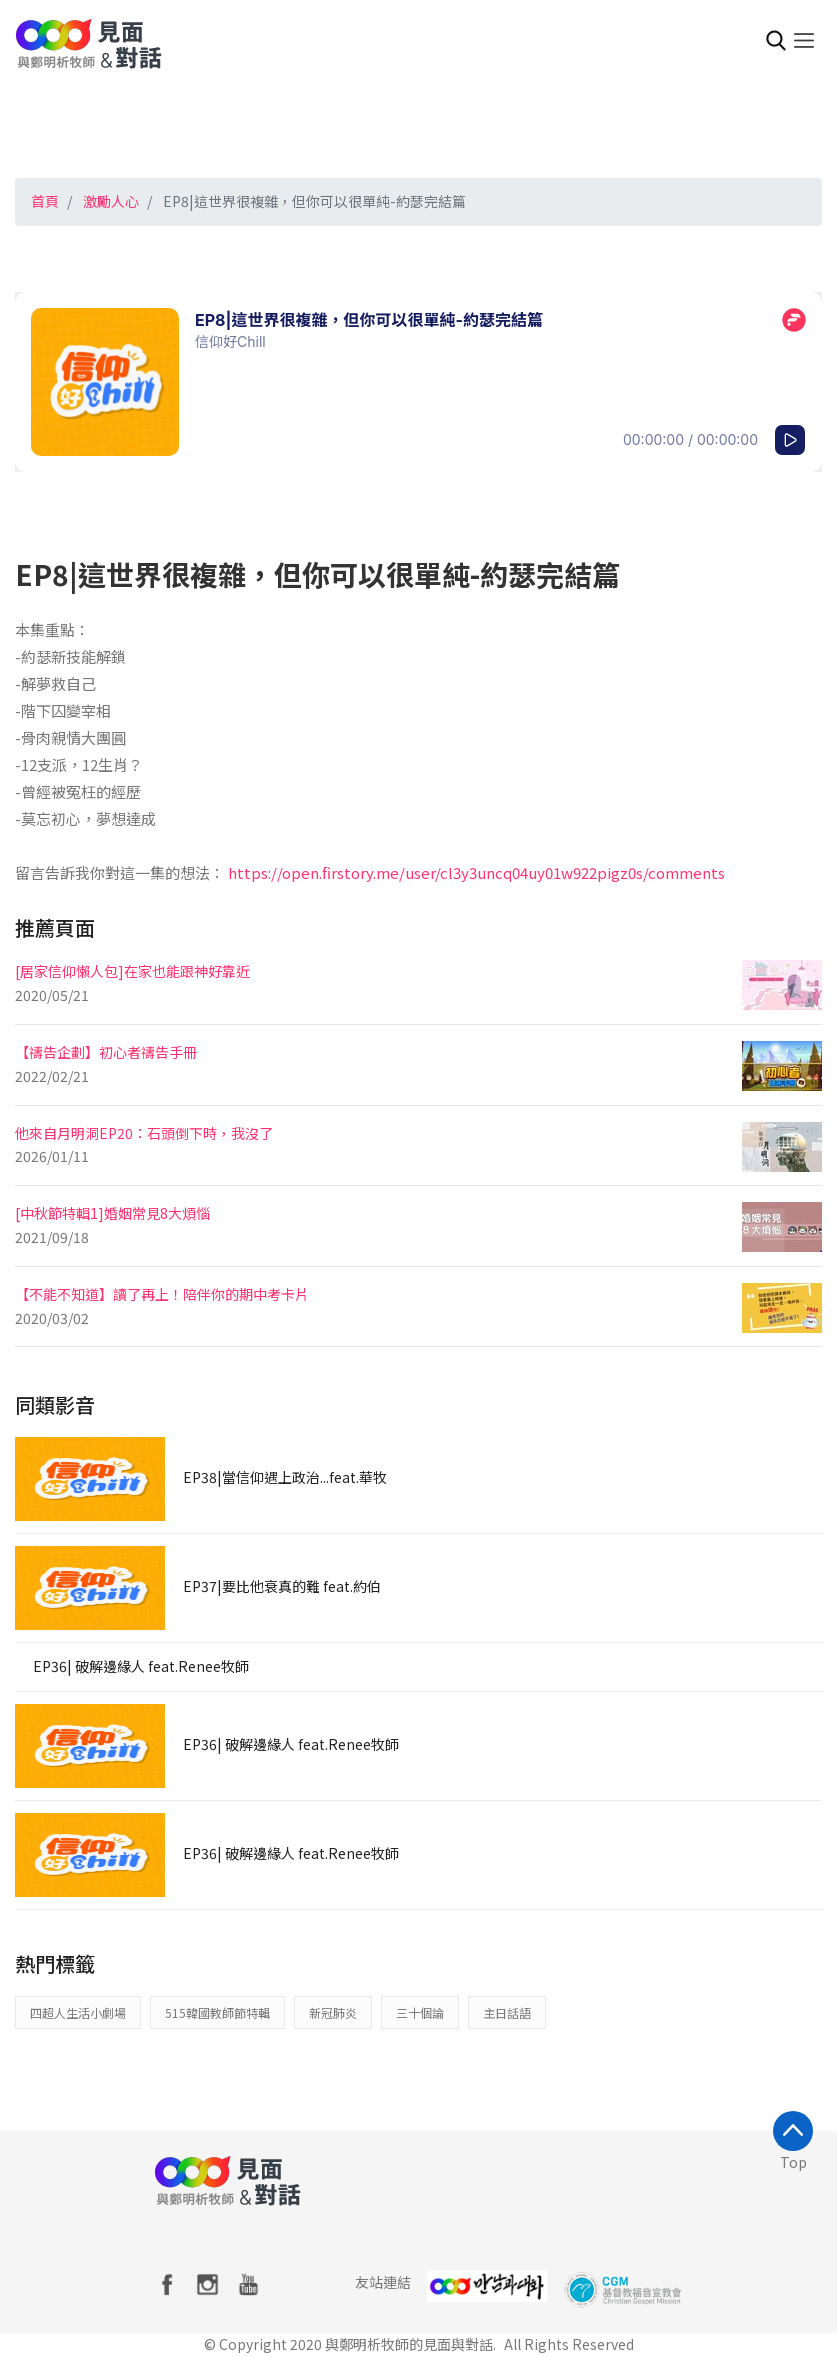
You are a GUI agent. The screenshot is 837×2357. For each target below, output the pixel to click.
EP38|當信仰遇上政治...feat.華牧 (285, 1477)
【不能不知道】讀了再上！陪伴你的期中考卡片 (162, 1294)
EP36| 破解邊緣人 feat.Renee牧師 (141, 1666)
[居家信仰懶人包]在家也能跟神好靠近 (132, 971)
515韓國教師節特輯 (217, 2012)
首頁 (45, 201)
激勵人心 (111, 201)
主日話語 (507, 2012)
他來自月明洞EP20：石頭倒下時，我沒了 (144, 1133)
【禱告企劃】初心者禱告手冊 (106, 1052)
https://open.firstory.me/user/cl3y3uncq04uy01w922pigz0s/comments (476, 872)
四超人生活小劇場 (78, 2012)
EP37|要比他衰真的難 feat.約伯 (282, 1586)
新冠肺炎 (333, 2012)
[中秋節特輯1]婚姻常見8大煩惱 (112, 1213)
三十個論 (420, 2012)
